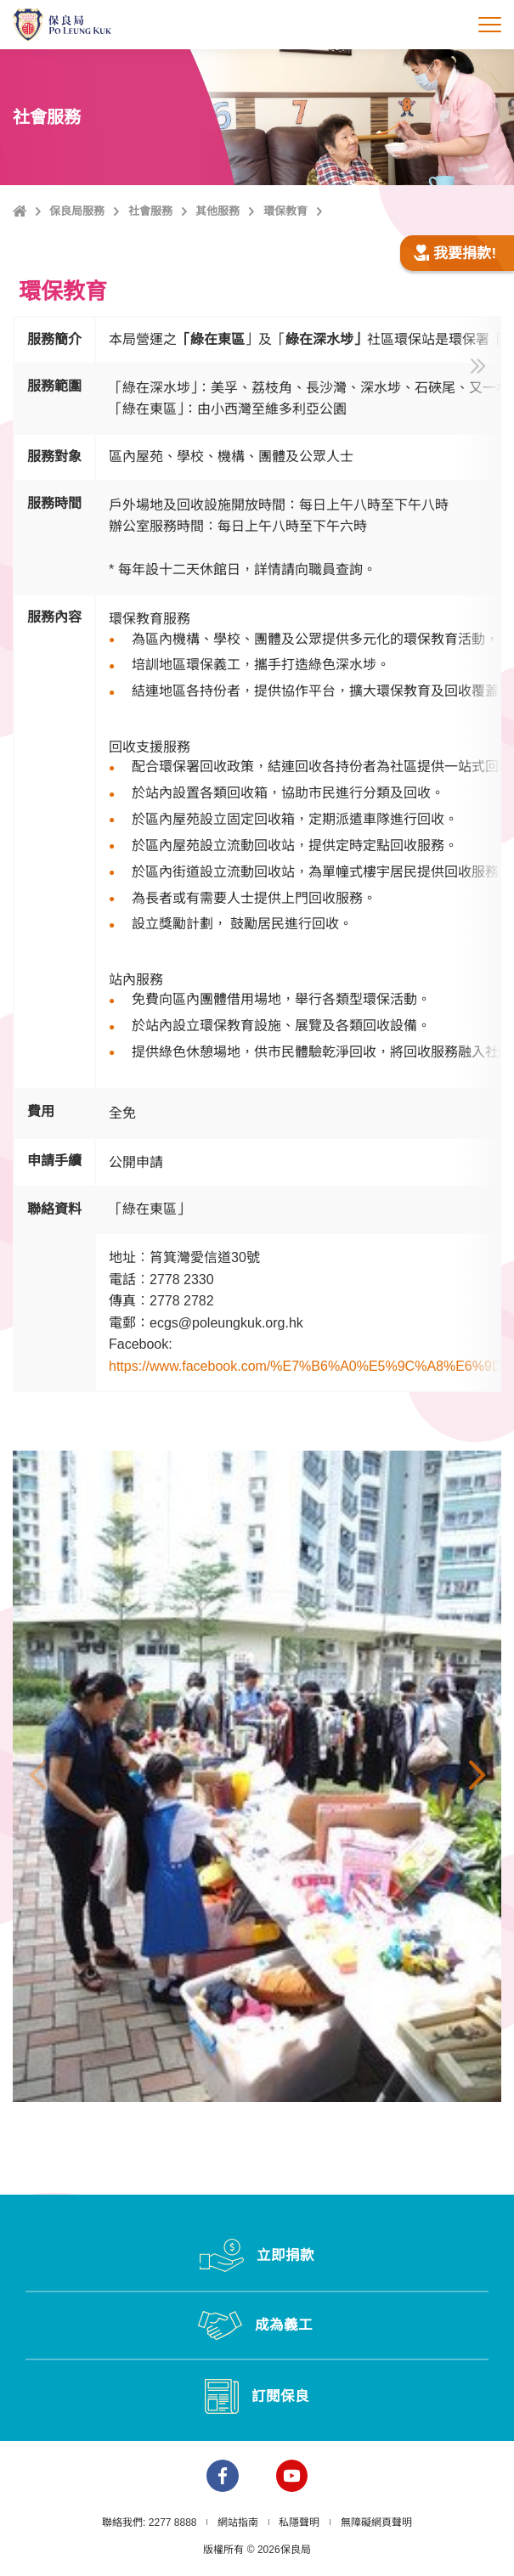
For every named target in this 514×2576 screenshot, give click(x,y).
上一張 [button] (37, 1776)
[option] (257, 1776)
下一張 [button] (476, 1776)
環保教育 (285, 211)
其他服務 (217, 211)
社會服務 (150, 211)
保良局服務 (76, 211)
